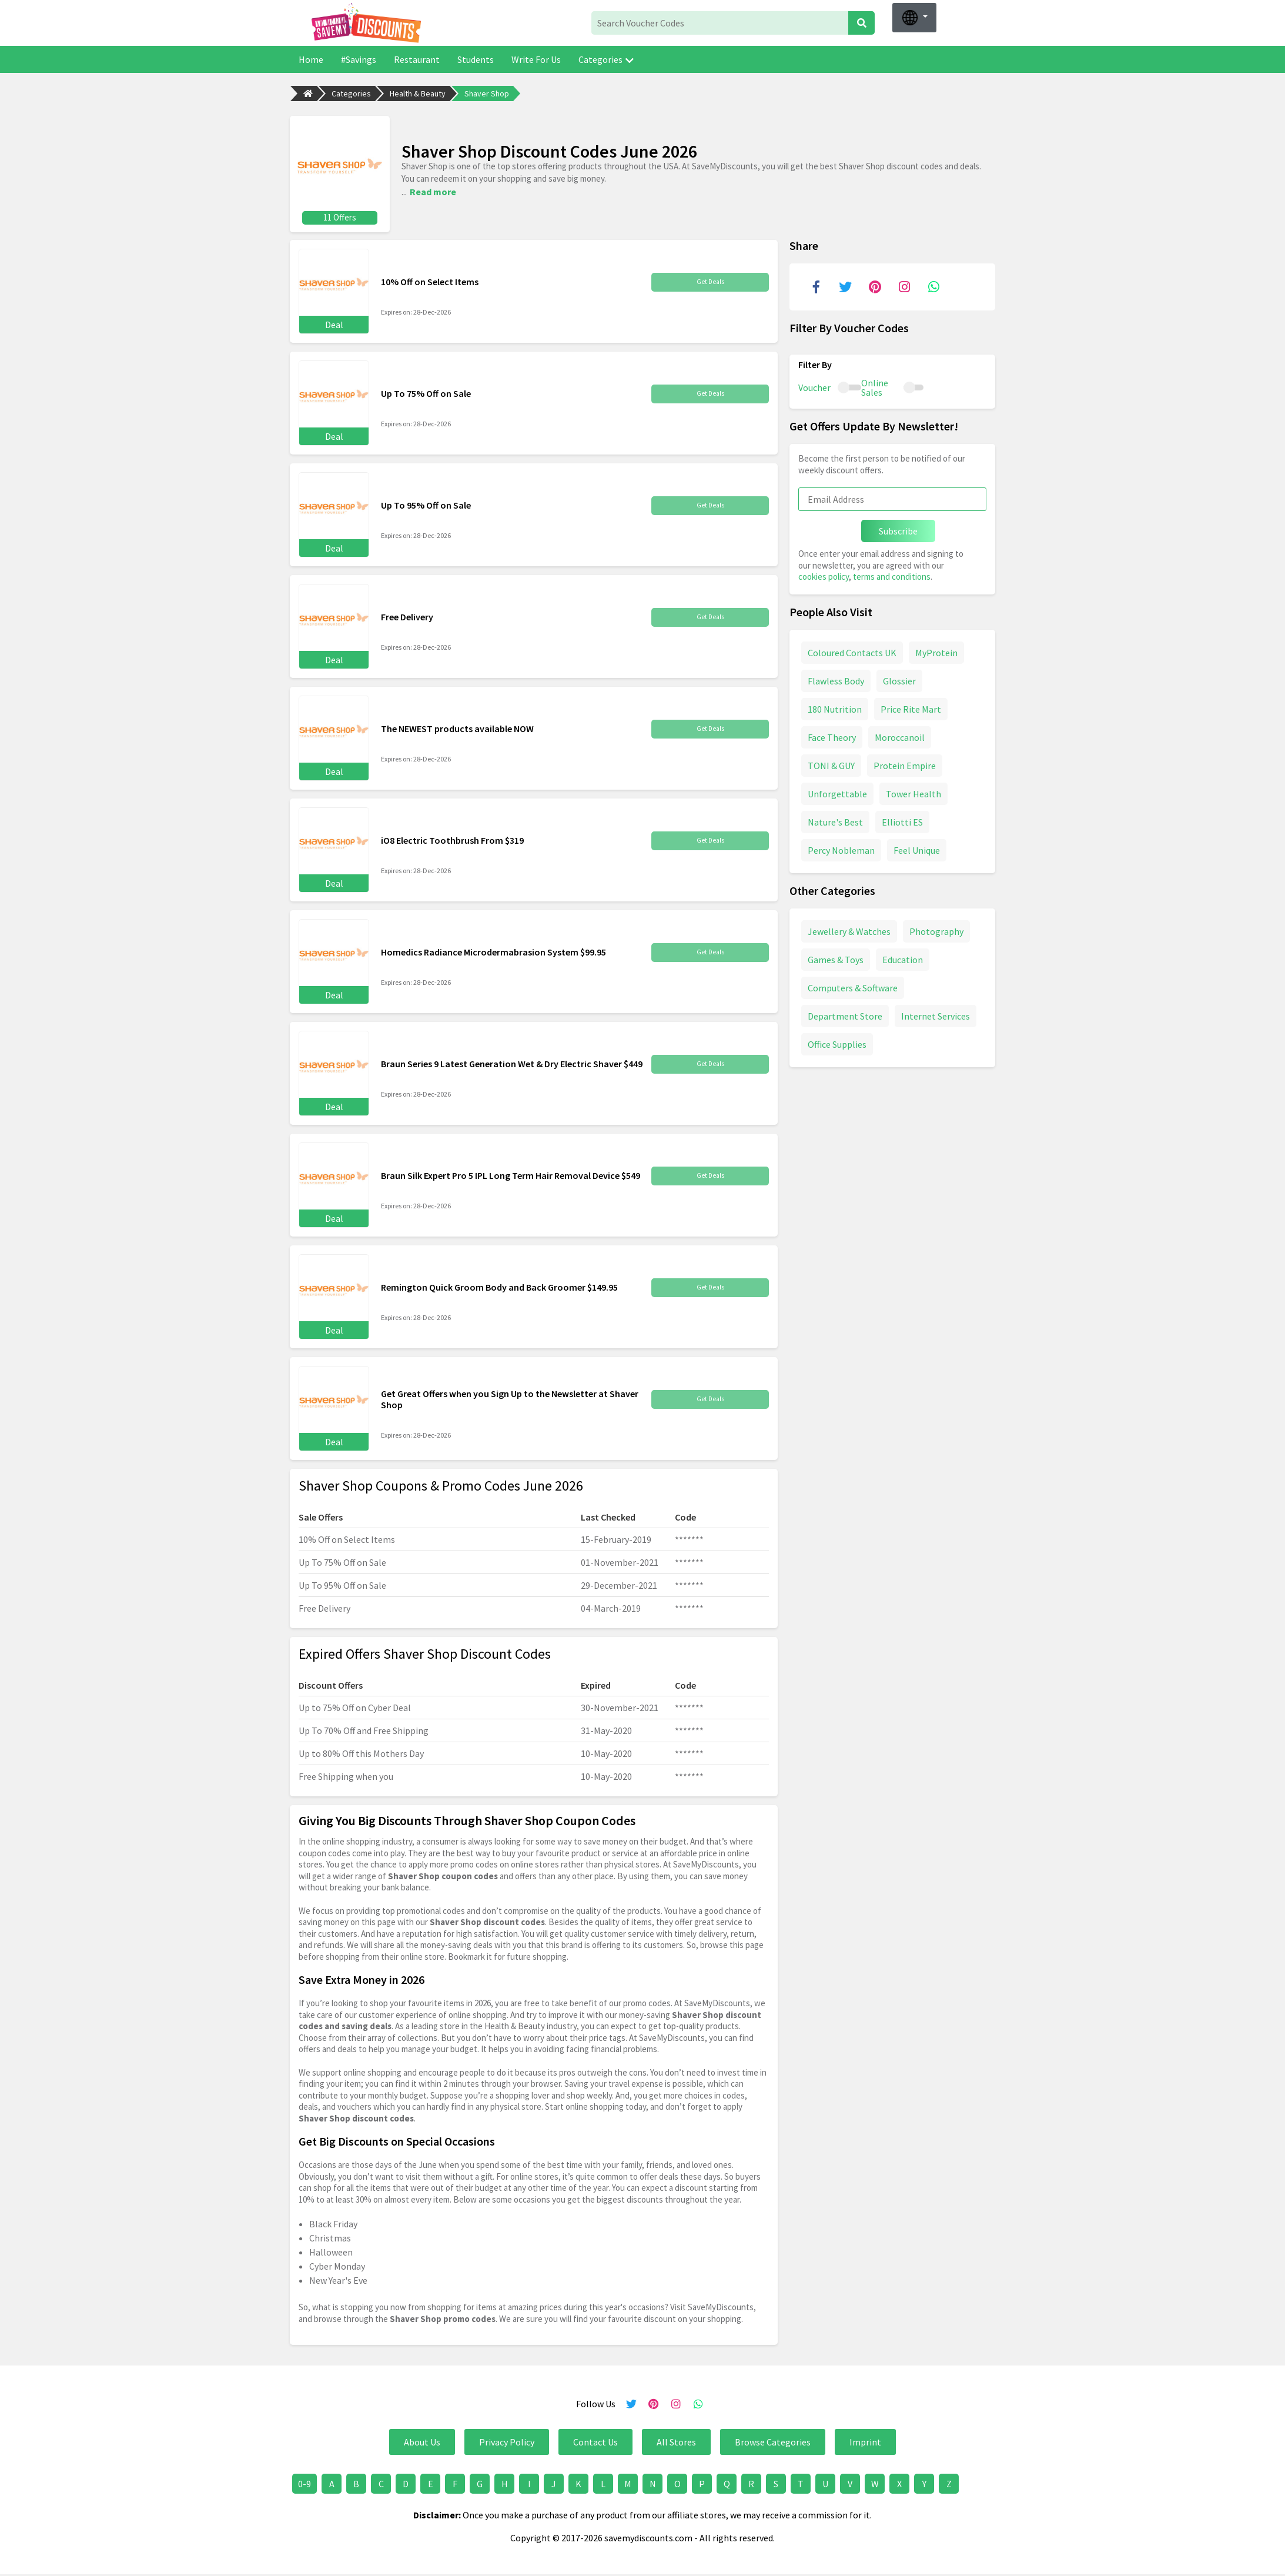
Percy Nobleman (841, 846)
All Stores (676, 2438)
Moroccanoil (900, 733)
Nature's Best (835, 818)
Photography (936, 927)
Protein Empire (905, 761)
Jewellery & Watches (849, 927)
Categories (606, 59)
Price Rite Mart (911, 705)
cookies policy (823, 573)
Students (475, 59)
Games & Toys (836, 955)
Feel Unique (917, 846)
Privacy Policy (506, 2438)
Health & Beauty (418, 93)
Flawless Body (836, 677)
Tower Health (913, 790)
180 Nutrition (835, 705)
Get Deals (710, 278)
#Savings (358, 59)
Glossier (899, 677)
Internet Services (935, 1012)
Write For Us (536, 59)
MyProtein (936, 648)
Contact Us (595, 2438)
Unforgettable (837, 790)
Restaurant (417, 59)
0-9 (304, 2479)
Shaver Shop (486, 93)
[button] (914, 17)
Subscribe (898, 527)
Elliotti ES (902, 818)
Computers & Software (853, 984)
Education (902, 955)
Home (311, 59)
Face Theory (832, 733)
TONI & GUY (831, 761)
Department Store (845, 1012)
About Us (422, 2438)
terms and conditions (892, 573)
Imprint (865, 2438)
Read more (433, 189)
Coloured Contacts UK (852, 648)
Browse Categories (773, 2438)
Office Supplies (837, 1040)
